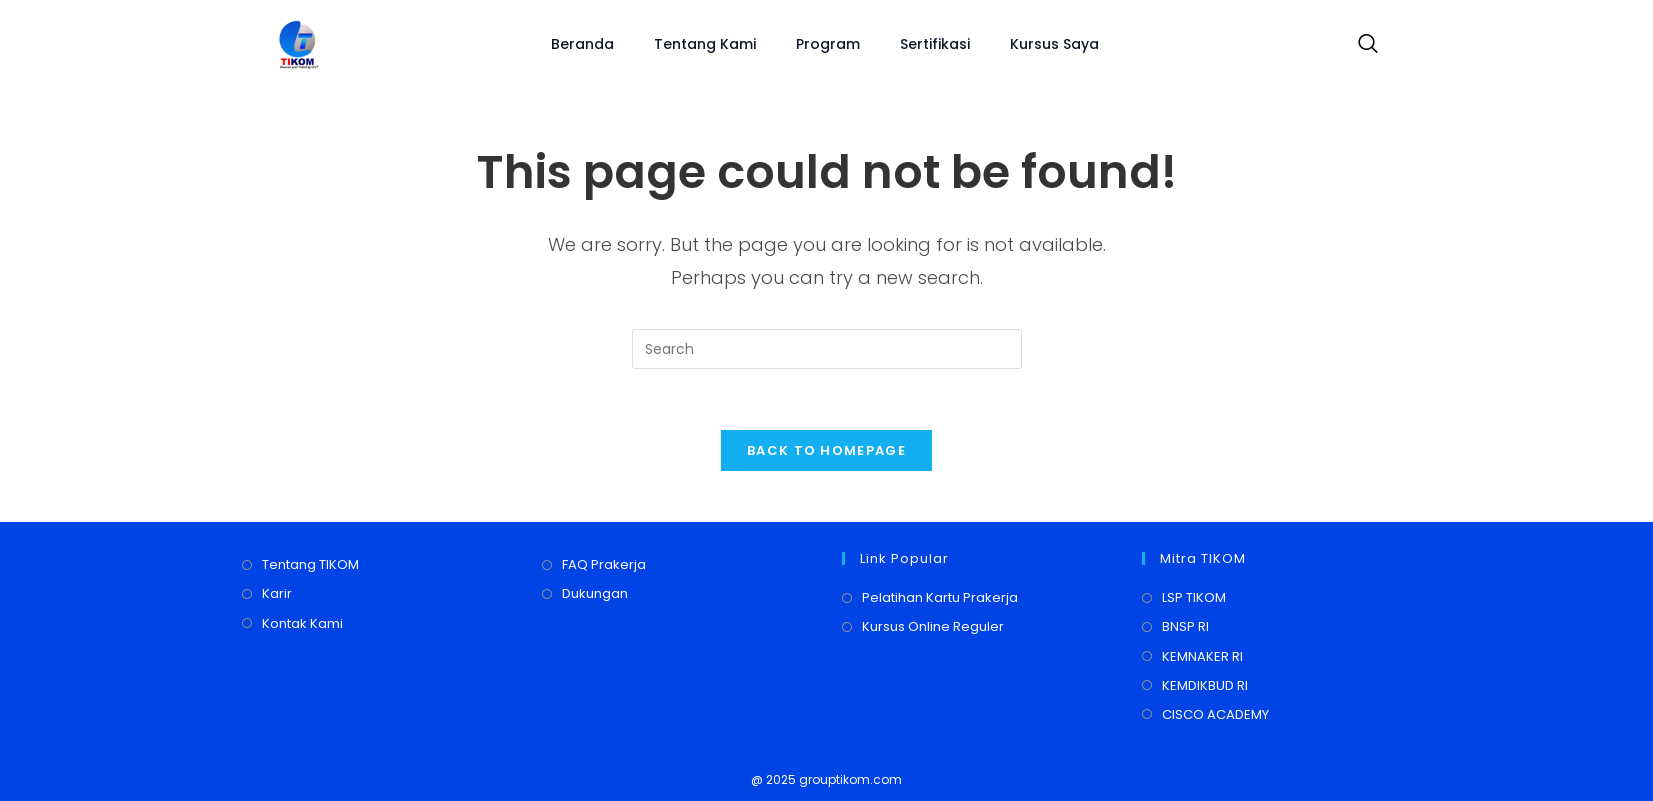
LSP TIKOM (1194, 597)
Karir (277, 593)
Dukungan (595, 593)
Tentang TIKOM (310, 564)
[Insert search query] (827, 349)
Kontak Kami (302, 623)
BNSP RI (1185, 626)
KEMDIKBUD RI (1205, 685)
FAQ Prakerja (604, 564)
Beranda (582, 44)
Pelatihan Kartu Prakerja (940, 597)
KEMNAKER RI (1202, 656)
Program (828, 44)
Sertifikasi (935, 44)
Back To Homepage (826, 450)
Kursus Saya (1054, 44)
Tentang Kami (705, 44)
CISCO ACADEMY (1215, 714)
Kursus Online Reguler (933, 626)
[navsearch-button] (1363, 45)
